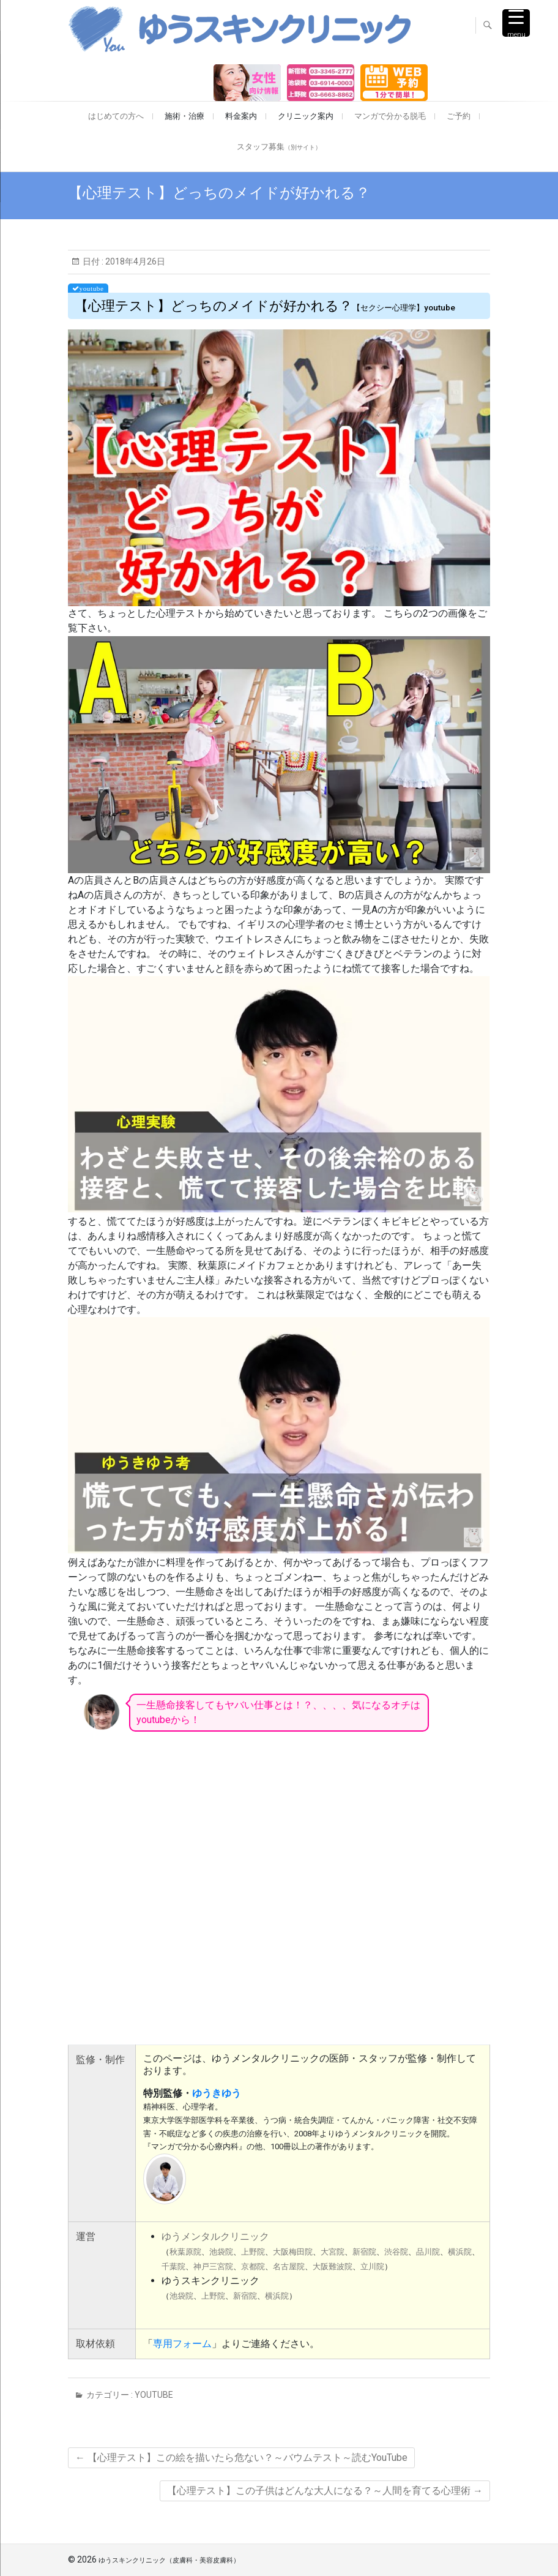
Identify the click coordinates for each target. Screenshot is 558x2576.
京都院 (253, 2266)
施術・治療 (184, 116)
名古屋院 (289, 2266)
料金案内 (241, 116)
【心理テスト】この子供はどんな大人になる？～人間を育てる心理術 (325, 2490)
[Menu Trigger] (516, 23)
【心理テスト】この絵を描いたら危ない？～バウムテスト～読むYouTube (241, 2457)
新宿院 (364, 2251)
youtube (154, 2395)
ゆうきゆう (216, 2093)
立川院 (372, 2266)
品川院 (428, 2251)
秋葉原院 (185, 2251)
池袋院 (221, 2251)
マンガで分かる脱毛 (390, 116)
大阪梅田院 (293, 2251)
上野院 (253, 2251)
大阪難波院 (332, 2266)
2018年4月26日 (134, 261)
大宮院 (332, 2251)
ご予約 (459, 116)
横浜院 (460, 2251)
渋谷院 (396, 2251)
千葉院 (173, 2266)
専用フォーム (182, 2343)
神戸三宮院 (213, 2266)
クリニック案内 (305, 116)
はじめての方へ (116, 116)
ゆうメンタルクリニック (215, 2236)
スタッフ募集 (279, 146)
